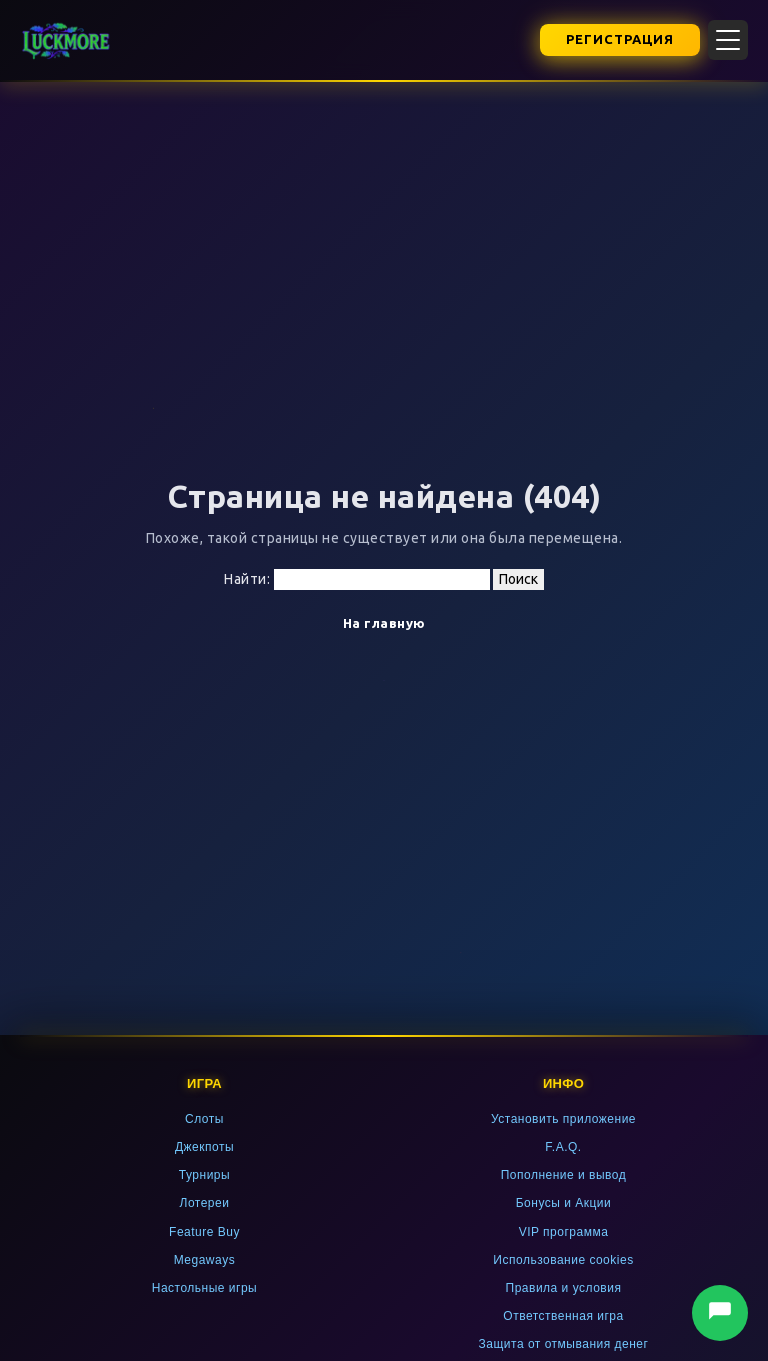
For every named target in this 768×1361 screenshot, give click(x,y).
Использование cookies (563, 1260)
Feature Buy (204, 1232)
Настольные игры (205, 1288)
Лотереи (205, 1203)
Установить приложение (563, 1119)
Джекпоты (204, 1147)
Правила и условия (564, 1288)
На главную (384, 623)
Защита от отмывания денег (564, 1344)
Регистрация (620, 39)
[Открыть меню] (728, 40)
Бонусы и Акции (564, 1203)
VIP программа (564, 1232)
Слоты (204, 1119)
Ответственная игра (563, 1316)
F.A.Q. (563, 1147)
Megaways (204, 1260)
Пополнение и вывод (564, 1175)
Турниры (204, 1175)
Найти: (247, 579)
